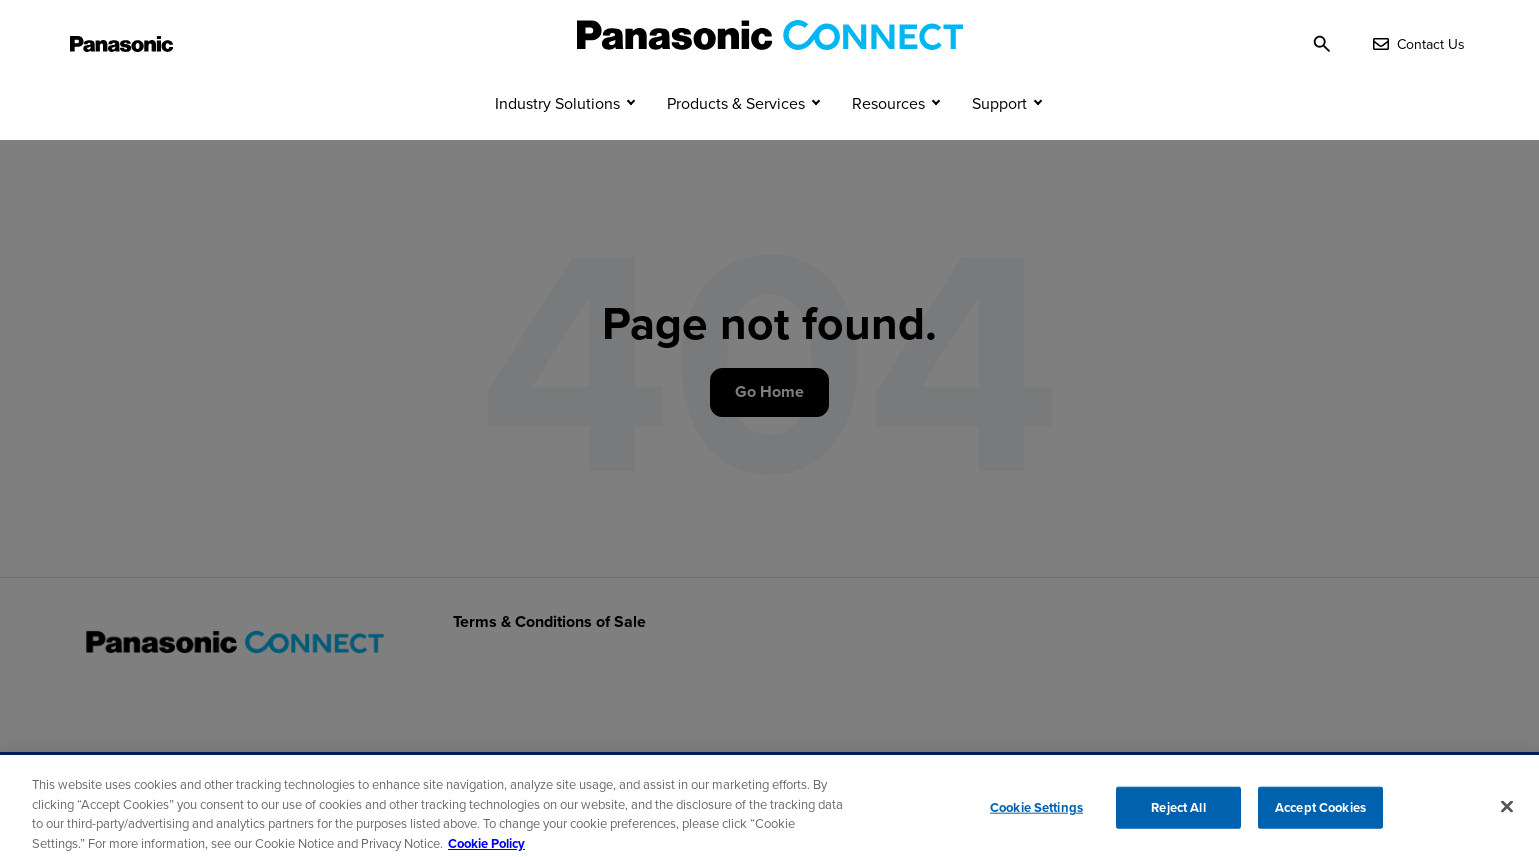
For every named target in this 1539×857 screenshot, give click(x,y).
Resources (888, 138)
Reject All (1178, 813)
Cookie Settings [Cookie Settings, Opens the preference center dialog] (1036, 813)
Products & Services (736, 138)
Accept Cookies (1320, 813)
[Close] (1507, 813)
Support (999, 138)
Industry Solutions (557, 138)
